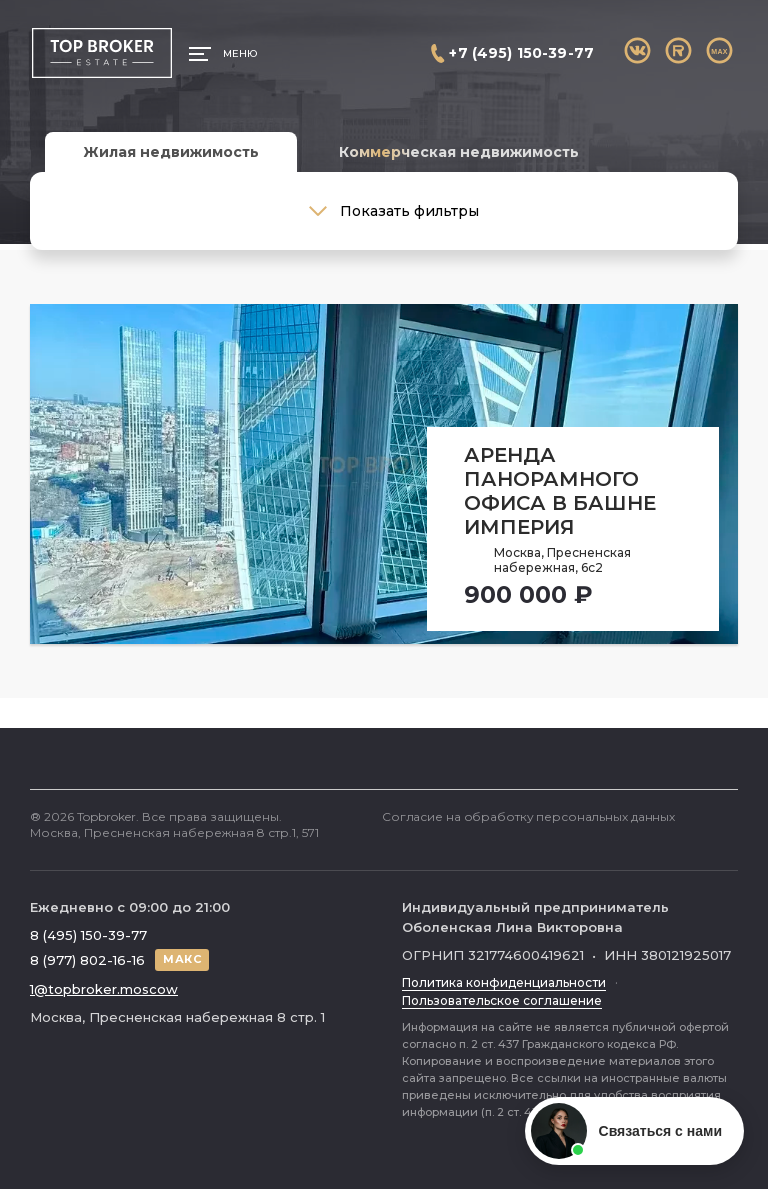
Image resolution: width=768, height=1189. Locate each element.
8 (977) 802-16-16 (87, 960)
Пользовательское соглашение (502, 1000)
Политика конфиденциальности (504, 982)
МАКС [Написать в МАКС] (182, 959)
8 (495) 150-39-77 (88, 935)
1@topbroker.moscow (104, 989)
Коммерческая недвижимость (459, 152)
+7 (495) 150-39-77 (521, 53)
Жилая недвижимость (171, 152)
